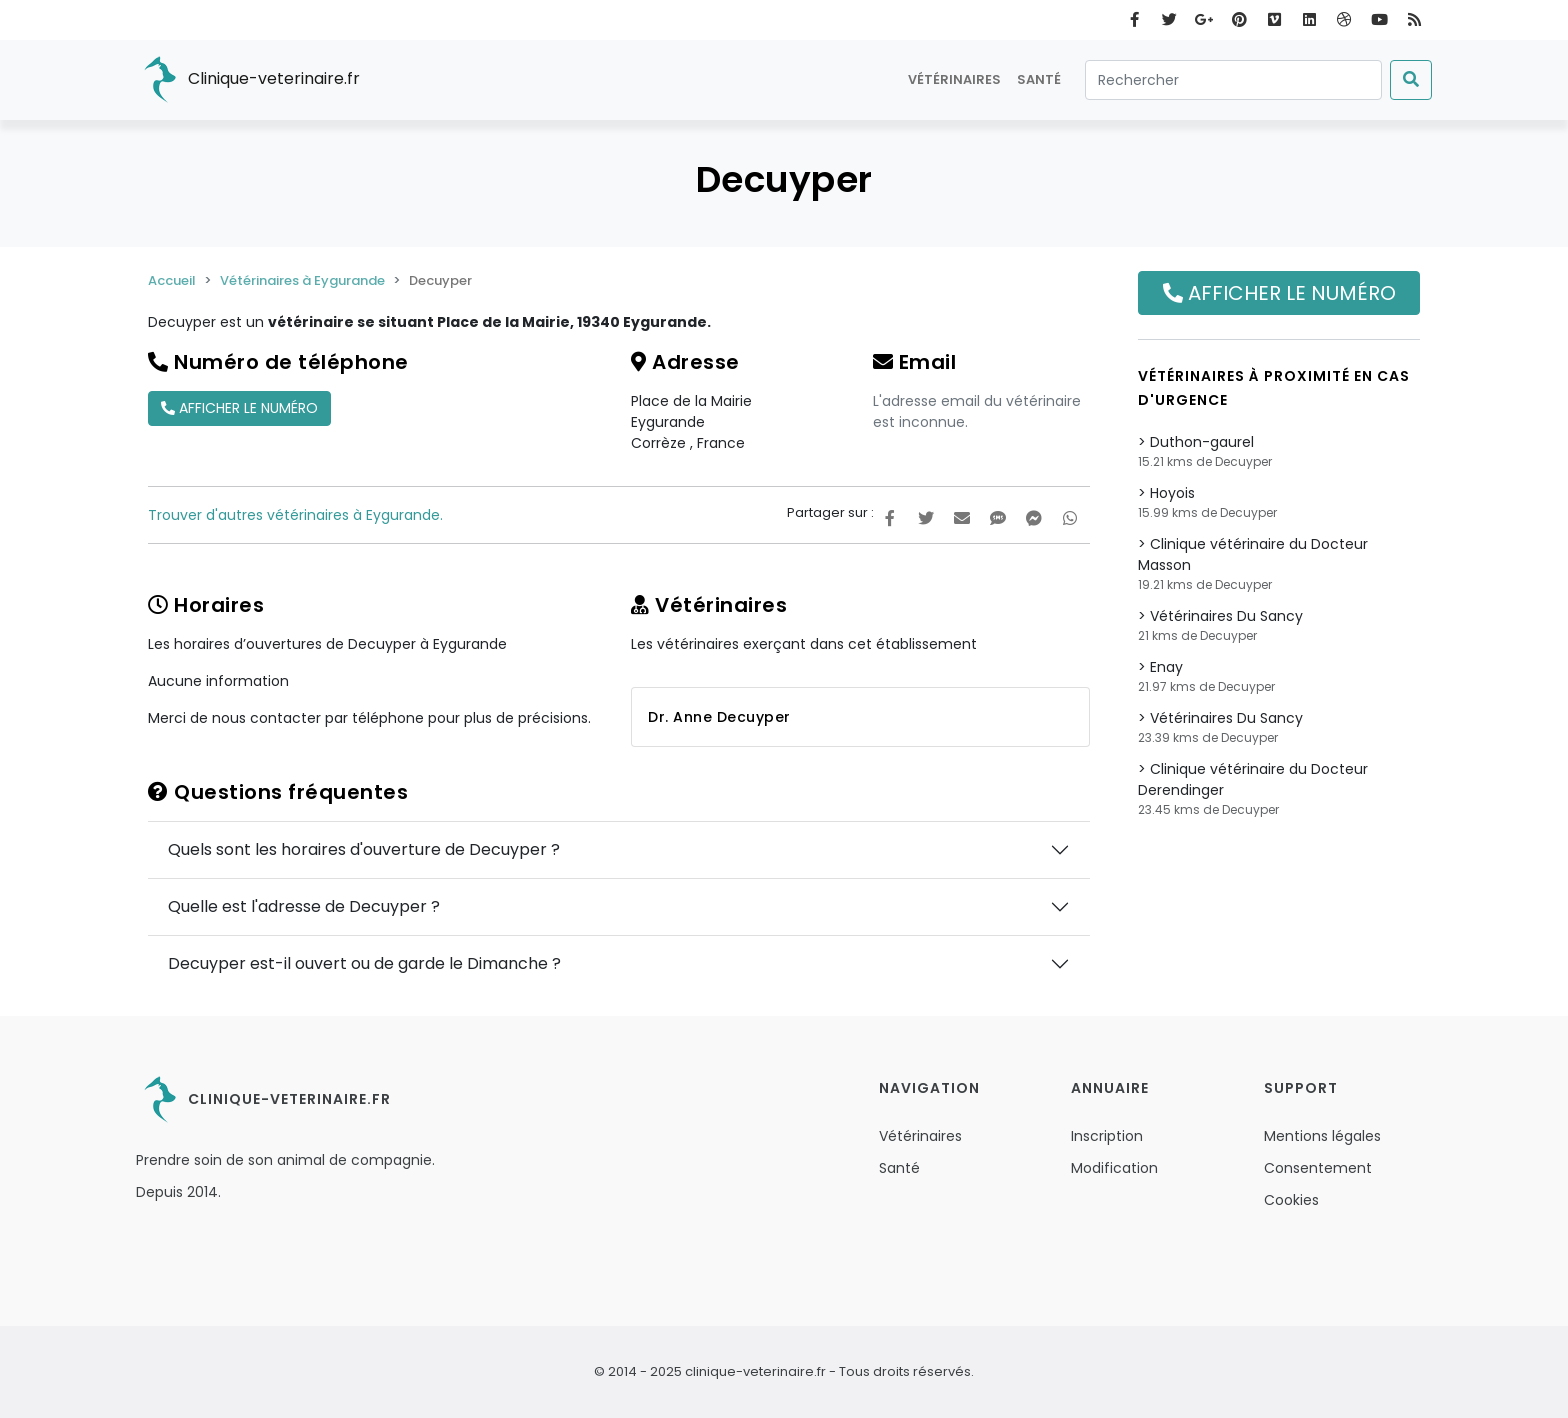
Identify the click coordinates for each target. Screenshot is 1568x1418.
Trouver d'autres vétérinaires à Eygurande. (295, 515)
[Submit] (1411, 80)
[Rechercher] (1233, 80)
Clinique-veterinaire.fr (248, 80)
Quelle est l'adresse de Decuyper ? (304, 906)
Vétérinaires (954, 79)
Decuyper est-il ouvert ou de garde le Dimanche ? (364, 963)
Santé (1039, 79)
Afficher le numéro (239, 408)
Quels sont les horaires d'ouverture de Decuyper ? (364, 849)
